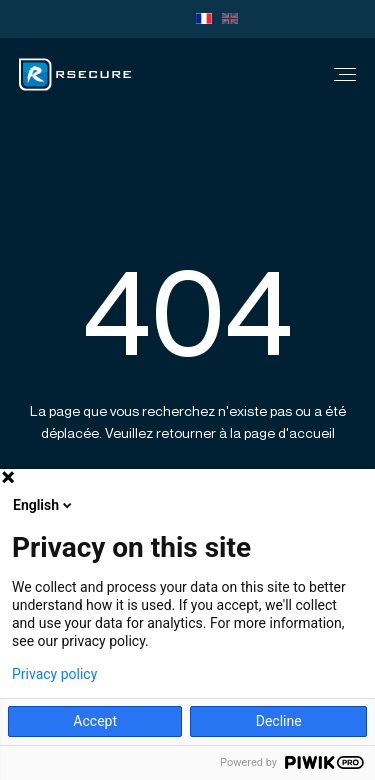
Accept (95, 721)
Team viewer (162, 19)
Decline (279, 721)
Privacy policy (54, 674)
